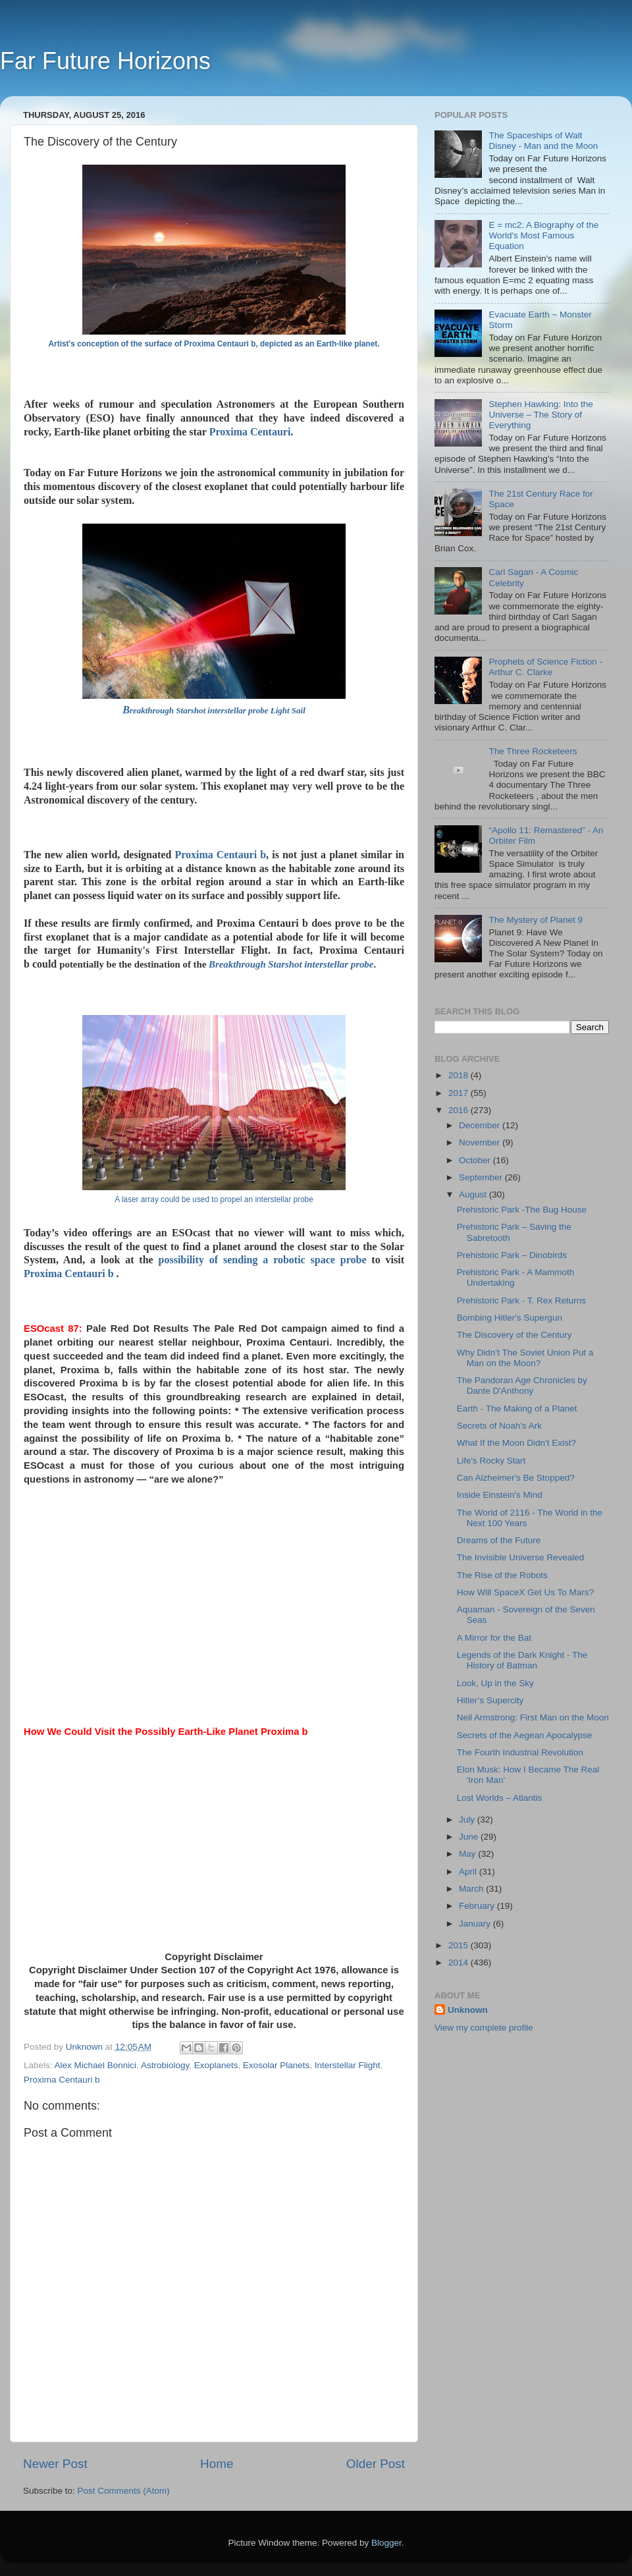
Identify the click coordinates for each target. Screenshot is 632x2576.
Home (216, 2464)
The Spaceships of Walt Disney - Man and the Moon (543, 140)
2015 (459, 1945)
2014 (459, 1962)
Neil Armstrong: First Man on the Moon (533, 1717)
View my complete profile (483, 2028)
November (480, 1142)
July (468, 1819)
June (470, 1837)
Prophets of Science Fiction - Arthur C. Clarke (545, 667)
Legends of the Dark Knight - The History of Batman (522, 1660)
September (482, 1177)
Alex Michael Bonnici (96, 2065)
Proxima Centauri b (220, 854)
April (469, 1872)
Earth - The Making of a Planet (517, 1408)
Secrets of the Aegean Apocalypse (524, 1735)
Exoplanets (216, 2065)
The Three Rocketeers (532, 751)
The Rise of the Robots (502, 1575)
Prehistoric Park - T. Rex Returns (521, 1300)
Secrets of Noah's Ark (499, 1426)
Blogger (386, 2543)
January (476, 1924)
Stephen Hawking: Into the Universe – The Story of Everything (540, 414)
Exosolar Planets (276, 2065)
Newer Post (55, 2464)
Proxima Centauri (250, 431)
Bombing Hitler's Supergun (509, 1318)
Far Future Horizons (105, 60)
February (478, 1906)
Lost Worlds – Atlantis (499, 1798)
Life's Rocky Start (491, 1461)
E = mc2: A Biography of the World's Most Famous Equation (543, 235)
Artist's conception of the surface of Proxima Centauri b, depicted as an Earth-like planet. (213, 343)
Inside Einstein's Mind (499, 1495)
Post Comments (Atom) (124, 2491)
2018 (459, 1075)
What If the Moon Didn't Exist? (516, 1443)
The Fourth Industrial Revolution (520, 1752)
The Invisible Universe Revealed (521, 1557)
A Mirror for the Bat (494, 1638)
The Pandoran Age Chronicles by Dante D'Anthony (522, 1385)
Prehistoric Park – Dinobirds (512, 1255)
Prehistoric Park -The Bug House (522, 1210)
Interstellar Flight (348, 2065)
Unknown (468, 2010)
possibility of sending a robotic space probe (263, 1259)
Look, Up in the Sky (495, 1683)
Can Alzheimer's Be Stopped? (516, 1478)
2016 (459, 1110)
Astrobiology (165, 2065)
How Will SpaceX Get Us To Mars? (525, 1592)
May (468, 1854)
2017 (459, 1093)
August (474, 1194)
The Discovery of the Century (514, 1335)
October (476, 1160)
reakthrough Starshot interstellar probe (294, 964)
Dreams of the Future (499, 1540)
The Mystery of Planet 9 (535, 920)
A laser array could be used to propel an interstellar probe (214, 1199)
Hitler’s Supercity (490, 1700)
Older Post (375, 2464)
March (472, 1889)
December (480, 1125)
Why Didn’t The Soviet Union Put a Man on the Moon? (525, 1358)
